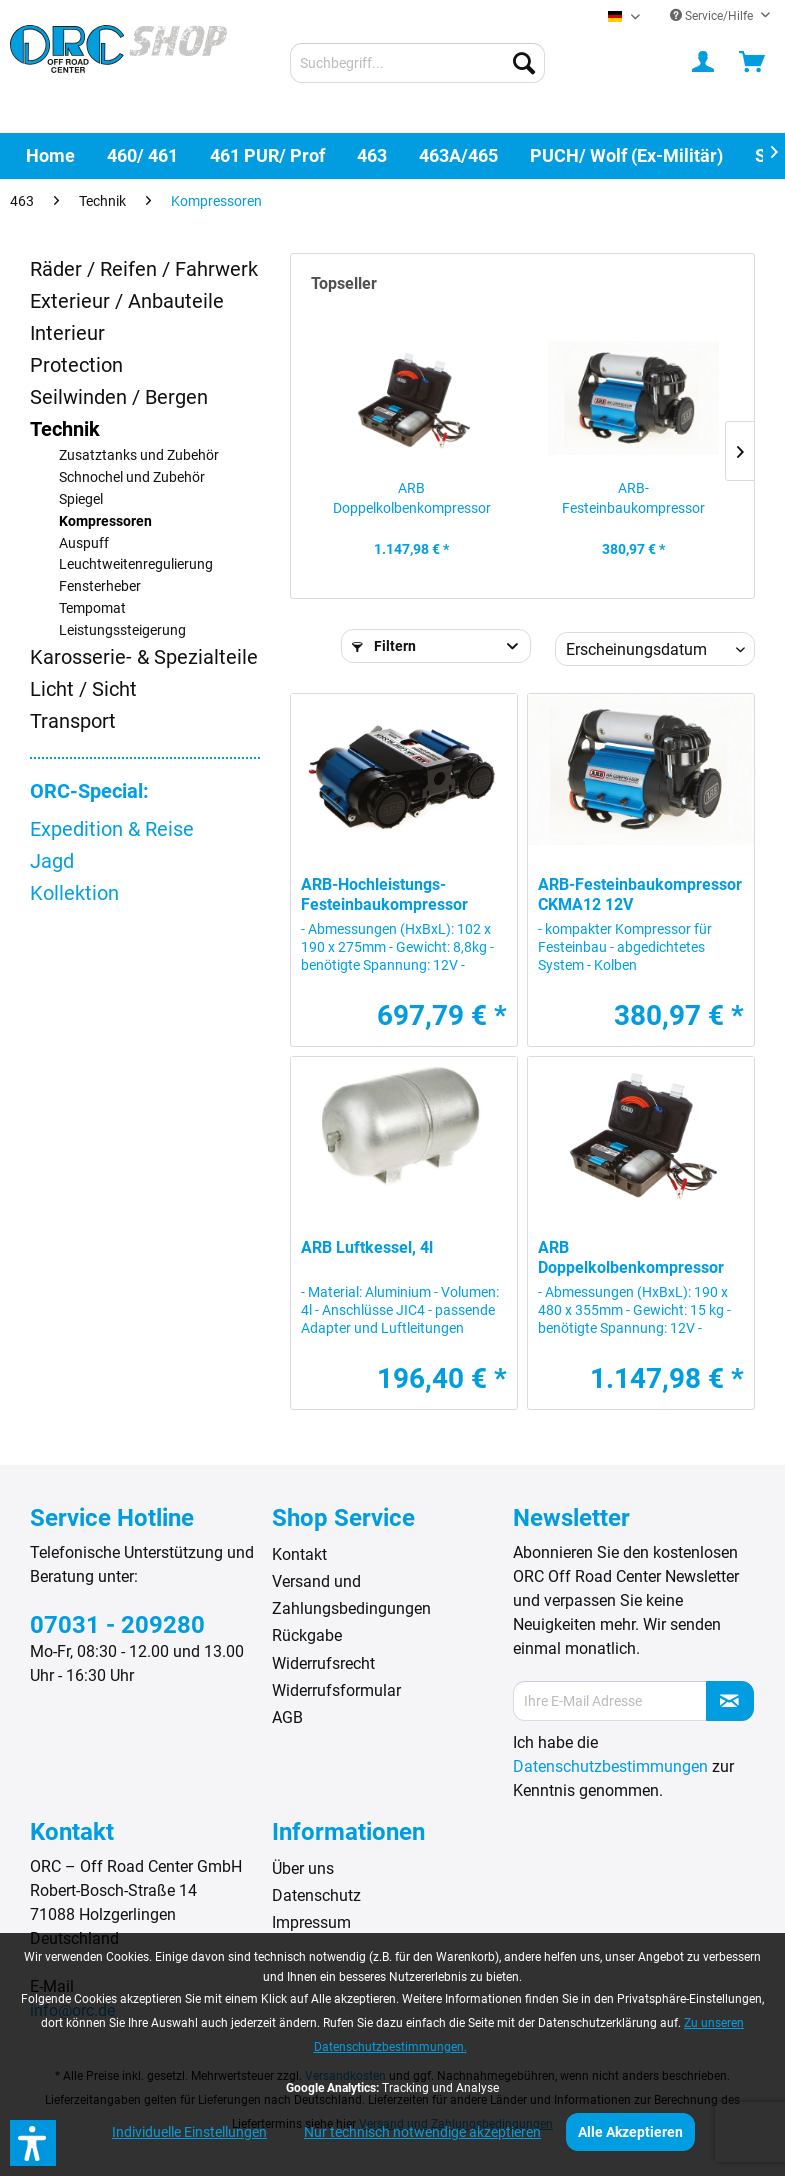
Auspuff (84, 543)
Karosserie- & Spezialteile (144, 657)
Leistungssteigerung (122, 630)
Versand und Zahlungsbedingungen (351, 1595)
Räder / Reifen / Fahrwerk (144, 269)
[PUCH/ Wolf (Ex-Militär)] (626, 155)
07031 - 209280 (117, 1625)
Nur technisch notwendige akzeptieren (422, 2132)
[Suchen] (524, 63)
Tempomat (92, 608)
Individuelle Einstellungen (189, 2132)
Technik (65, 429)
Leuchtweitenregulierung (136, 564)
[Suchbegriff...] (417, 63)
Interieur (67, 333)
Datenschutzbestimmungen (610, 1766)
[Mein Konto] (704, 63)
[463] (372, 155)
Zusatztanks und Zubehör (139, 455)
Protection (76, 365)
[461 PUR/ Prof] (267, 155)
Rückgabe (307, 1635)
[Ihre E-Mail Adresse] (609, 1701)
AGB (287, 1717)
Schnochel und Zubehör (132, 477)
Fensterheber (100, 586)
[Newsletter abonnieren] (730, 1701)
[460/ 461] (142, 155)
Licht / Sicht (83, 689)
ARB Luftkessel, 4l (367, 1247)
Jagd (52, 861)
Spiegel (81, 499)
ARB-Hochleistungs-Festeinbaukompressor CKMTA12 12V (384, 895)
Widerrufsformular (336, 1690)
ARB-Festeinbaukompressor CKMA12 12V (633, 499)
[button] (33, 2143)
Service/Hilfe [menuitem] (713, 16)
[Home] (50, 155)
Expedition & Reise (112, 829)
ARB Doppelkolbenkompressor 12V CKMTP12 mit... (412, 499)
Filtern (384, 646)
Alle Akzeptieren (630, 2132)
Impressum (311, 1922)
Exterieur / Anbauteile (127, 301)
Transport (73, 721)
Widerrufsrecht (323, 1663)
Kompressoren (105, 521)
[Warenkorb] (753, 63)
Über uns (303, 1868)
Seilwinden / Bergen (119, 397)
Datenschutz (316, 1895)
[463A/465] (458, 155)
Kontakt (299, 1554)
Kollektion (74, 893)
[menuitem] (417, 63)
